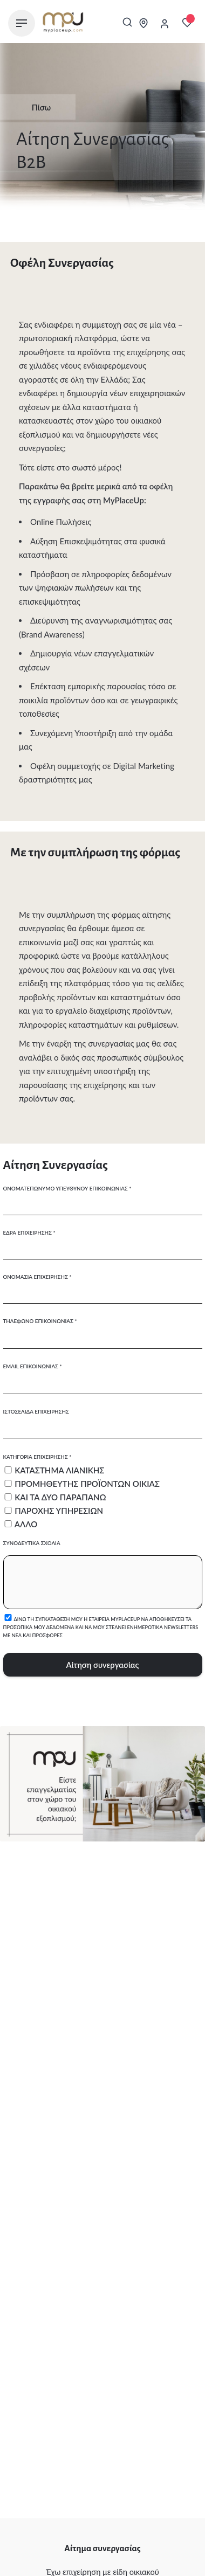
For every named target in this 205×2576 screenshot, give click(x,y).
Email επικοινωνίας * (102, 1374)
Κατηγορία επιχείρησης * (102, 1490)
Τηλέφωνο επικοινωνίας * (102, 1329)
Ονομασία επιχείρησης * (102, 1284)
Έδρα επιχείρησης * (102, 1240)
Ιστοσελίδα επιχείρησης (102, 1419)
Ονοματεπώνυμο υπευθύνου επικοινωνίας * (102, 1196)
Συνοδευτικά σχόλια (102, 1575)
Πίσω (33, 107)
